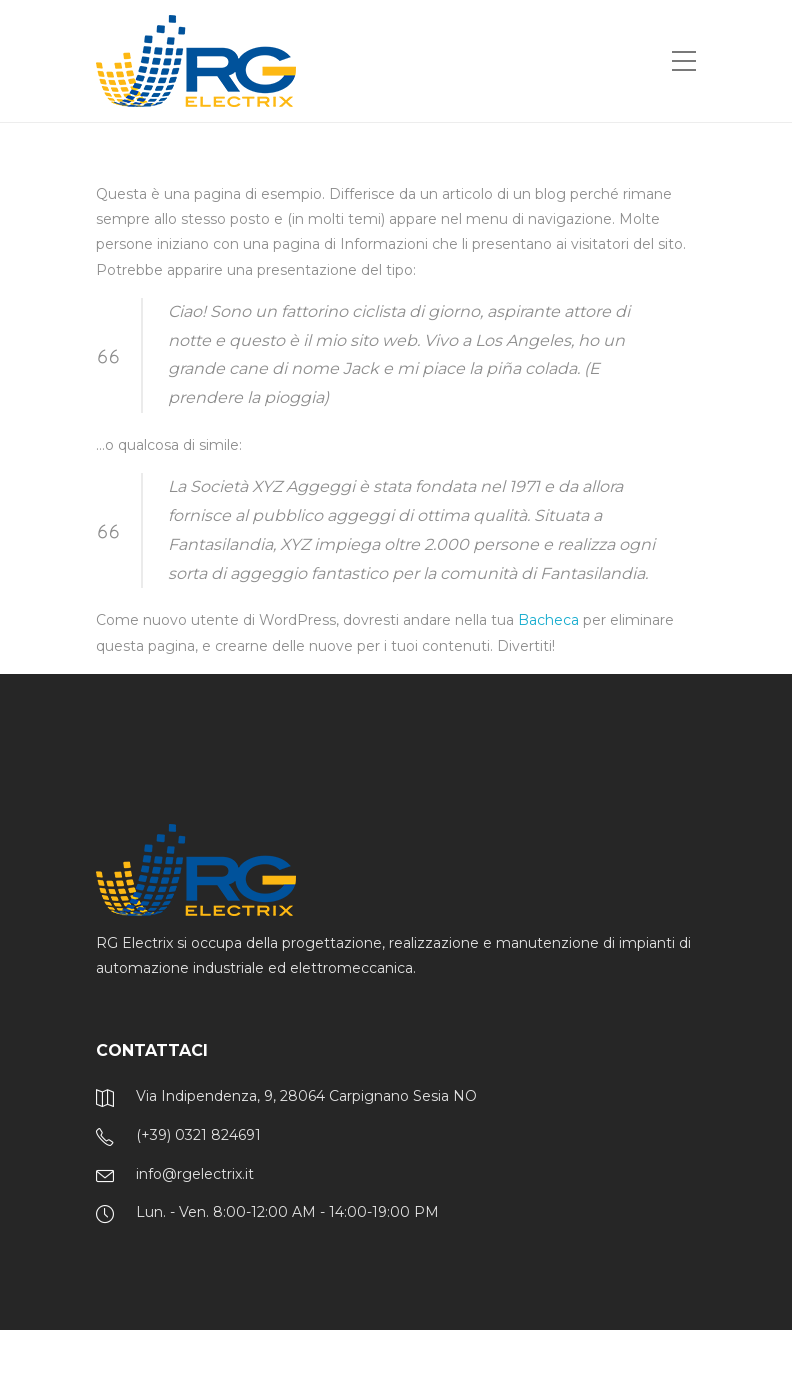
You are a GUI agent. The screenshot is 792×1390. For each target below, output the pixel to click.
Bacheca (548, 620)
